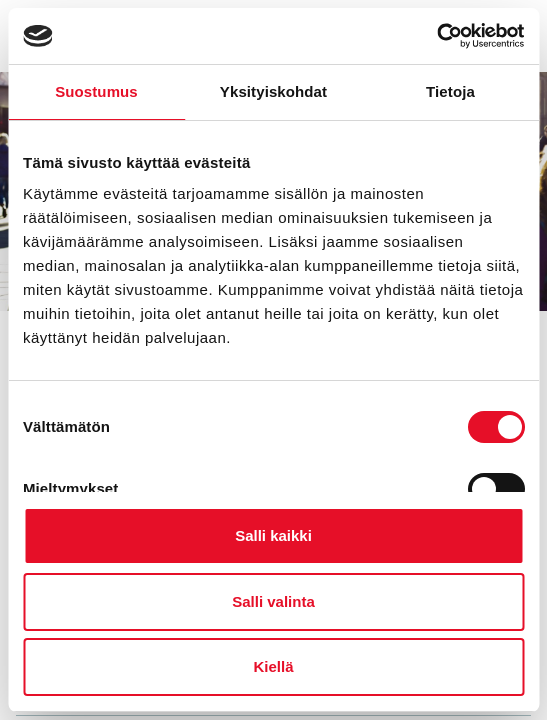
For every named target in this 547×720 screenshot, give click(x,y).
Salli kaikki (273, 535)
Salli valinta (273, 601)
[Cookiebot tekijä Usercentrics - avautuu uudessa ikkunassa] (436, 36)
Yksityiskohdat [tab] (273, 91)
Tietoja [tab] (450, 91)
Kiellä (273, 666)
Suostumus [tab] (96, 91)
